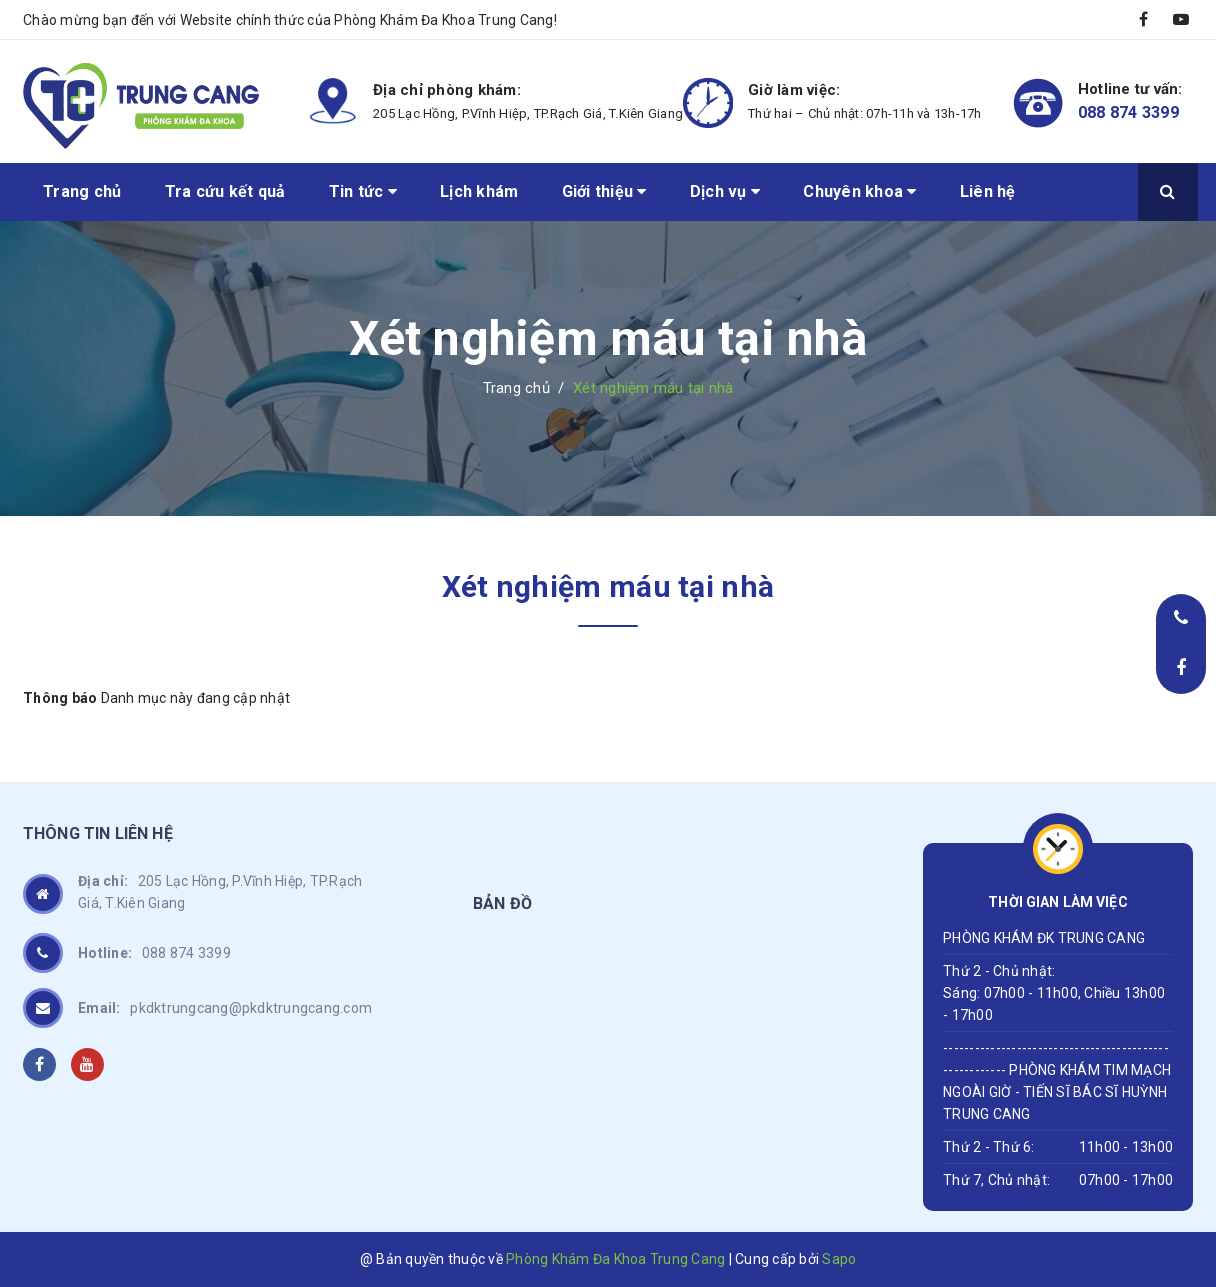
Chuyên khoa (859, 191)
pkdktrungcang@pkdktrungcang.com (225, 1008)
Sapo (839, 1259)
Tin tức (363, 191)
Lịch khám (479, 191)
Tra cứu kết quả (225, 191)
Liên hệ (988, 191)
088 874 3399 (1128, 112)
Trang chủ (82, 191)
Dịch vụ (725, 191)
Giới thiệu (604, 191)
